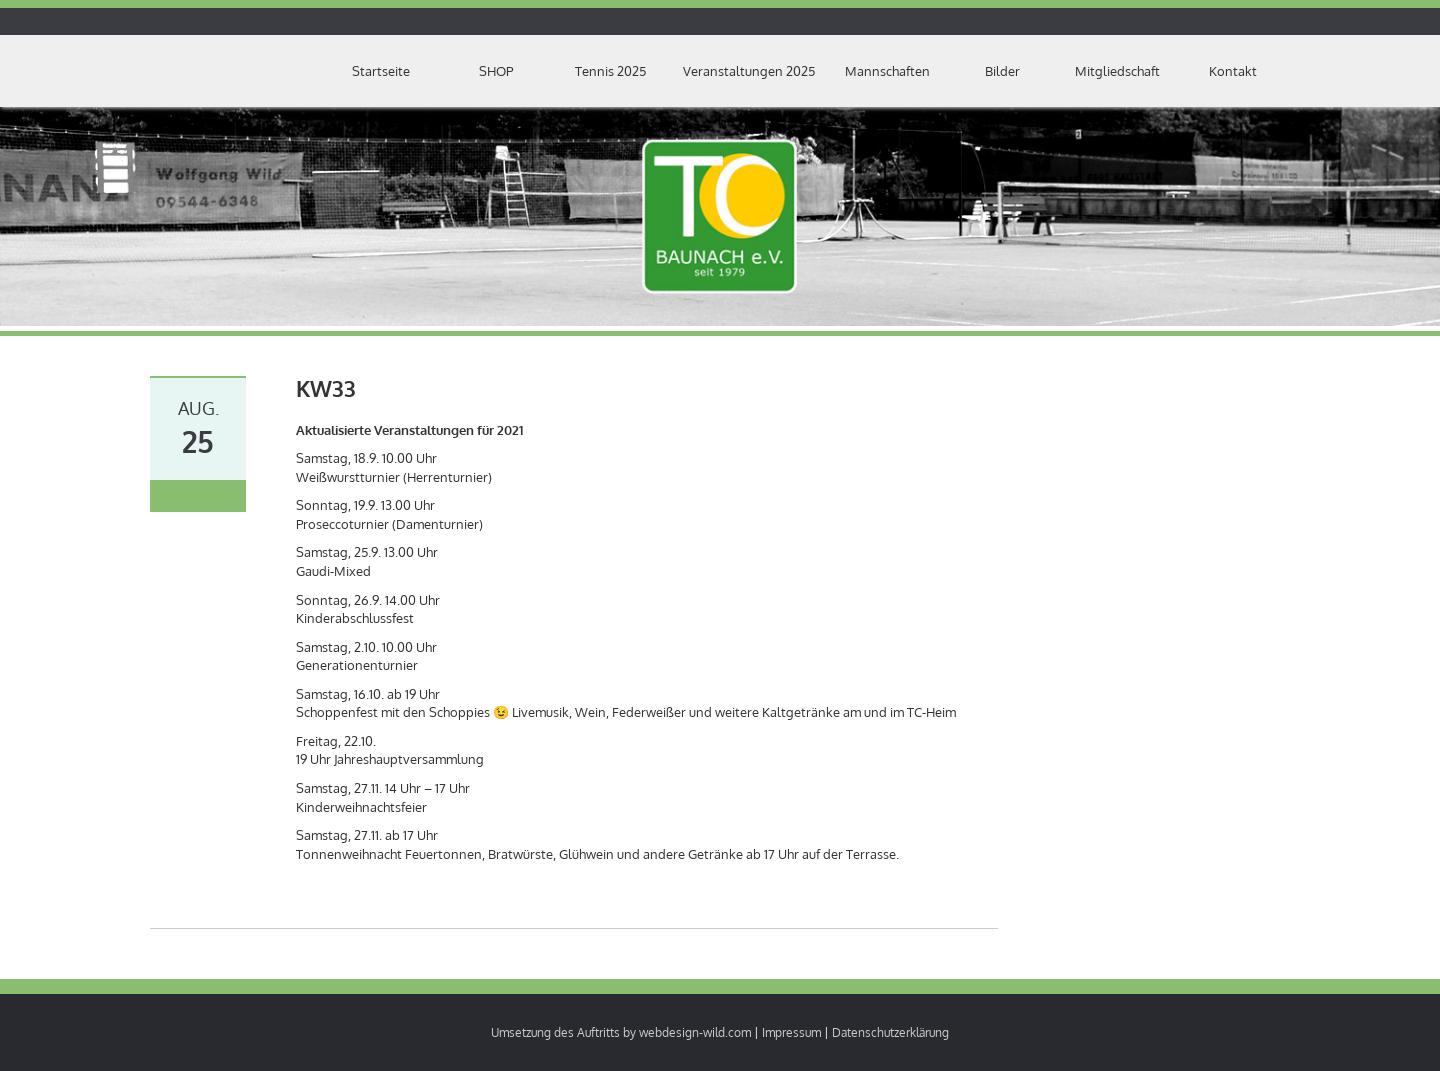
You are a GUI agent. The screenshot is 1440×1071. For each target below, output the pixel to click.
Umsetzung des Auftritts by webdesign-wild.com (621, 1032)
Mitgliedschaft (1117, 71)
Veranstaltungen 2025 (749, 71)
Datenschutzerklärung (890, 1032)
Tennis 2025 (610, 71)
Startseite (381, 71)
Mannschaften (887, 71)
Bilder (1002, 71)
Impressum (791, 1032)
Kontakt (1233, 71)
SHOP (496, 71)
